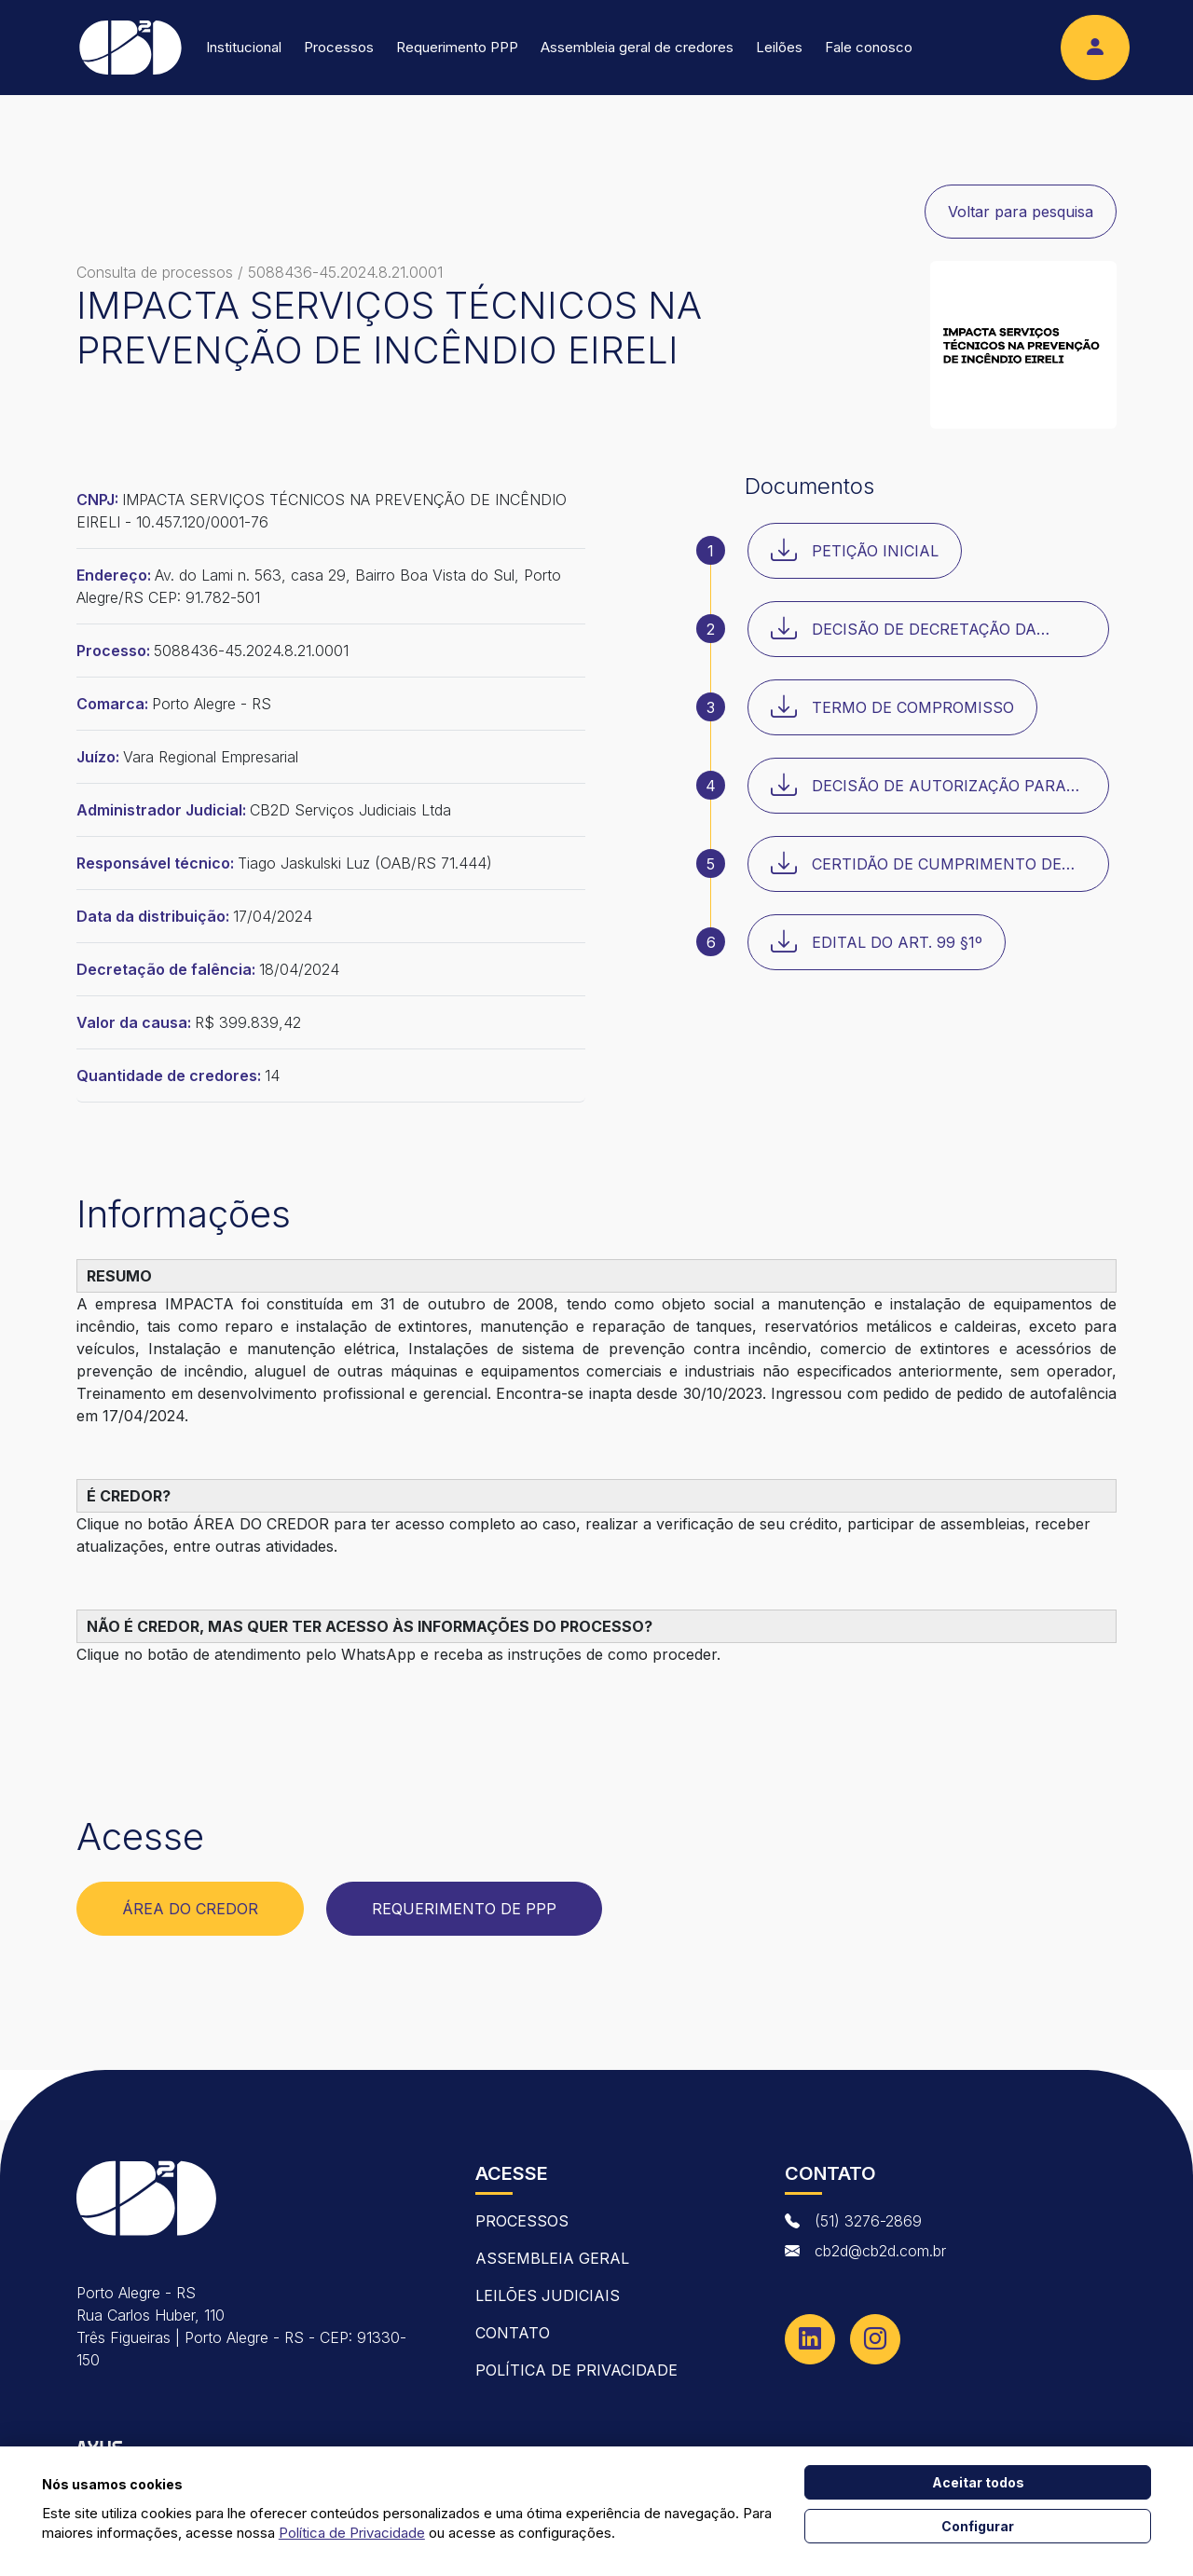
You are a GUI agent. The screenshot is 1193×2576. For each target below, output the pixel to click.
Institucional (243, 47)
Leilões (779, 47)
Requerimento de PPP (464, 1908)
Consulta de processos (154, 272)
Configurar (977, 2526)
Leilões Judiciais (547, 2295)
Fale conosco (868, 47)
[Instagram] (875, 2339)
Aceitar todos (978, 2482)
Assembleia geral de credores (637, 47)
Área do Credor (190, 1908)
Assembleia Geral (552, 2258)
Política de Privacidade (576, 2370)
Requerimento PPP (457, 47)
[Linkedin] (810, 2339)
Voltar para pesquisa (1020, 211)
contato (512, 2332)
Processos (339, 47)
